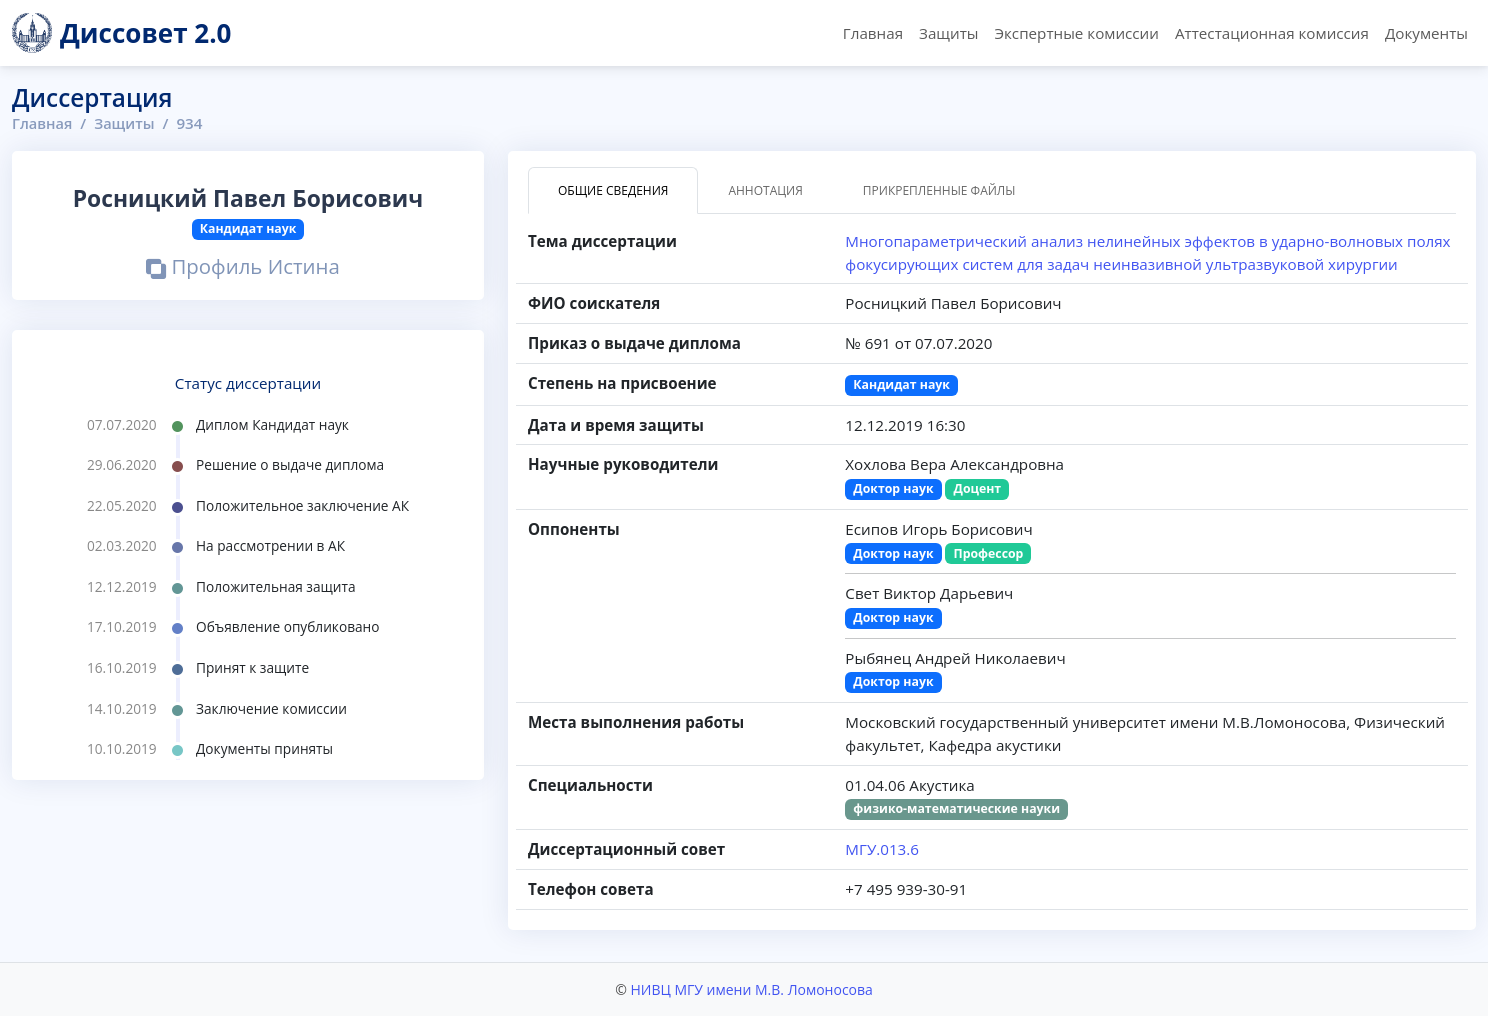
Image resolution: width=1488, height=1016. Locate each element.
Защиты (948, 33)
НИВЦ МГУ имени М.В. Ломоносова (751, 989)
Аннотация (765, 190)
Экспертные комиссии (1076, 33)
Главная (873, 33)
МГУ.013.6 (882, 849)
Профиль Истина (243, 268)
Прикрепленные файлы (939, 190)
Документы (1426, 33)
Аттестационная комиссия (1272, 33)
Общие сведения (613, 190)
